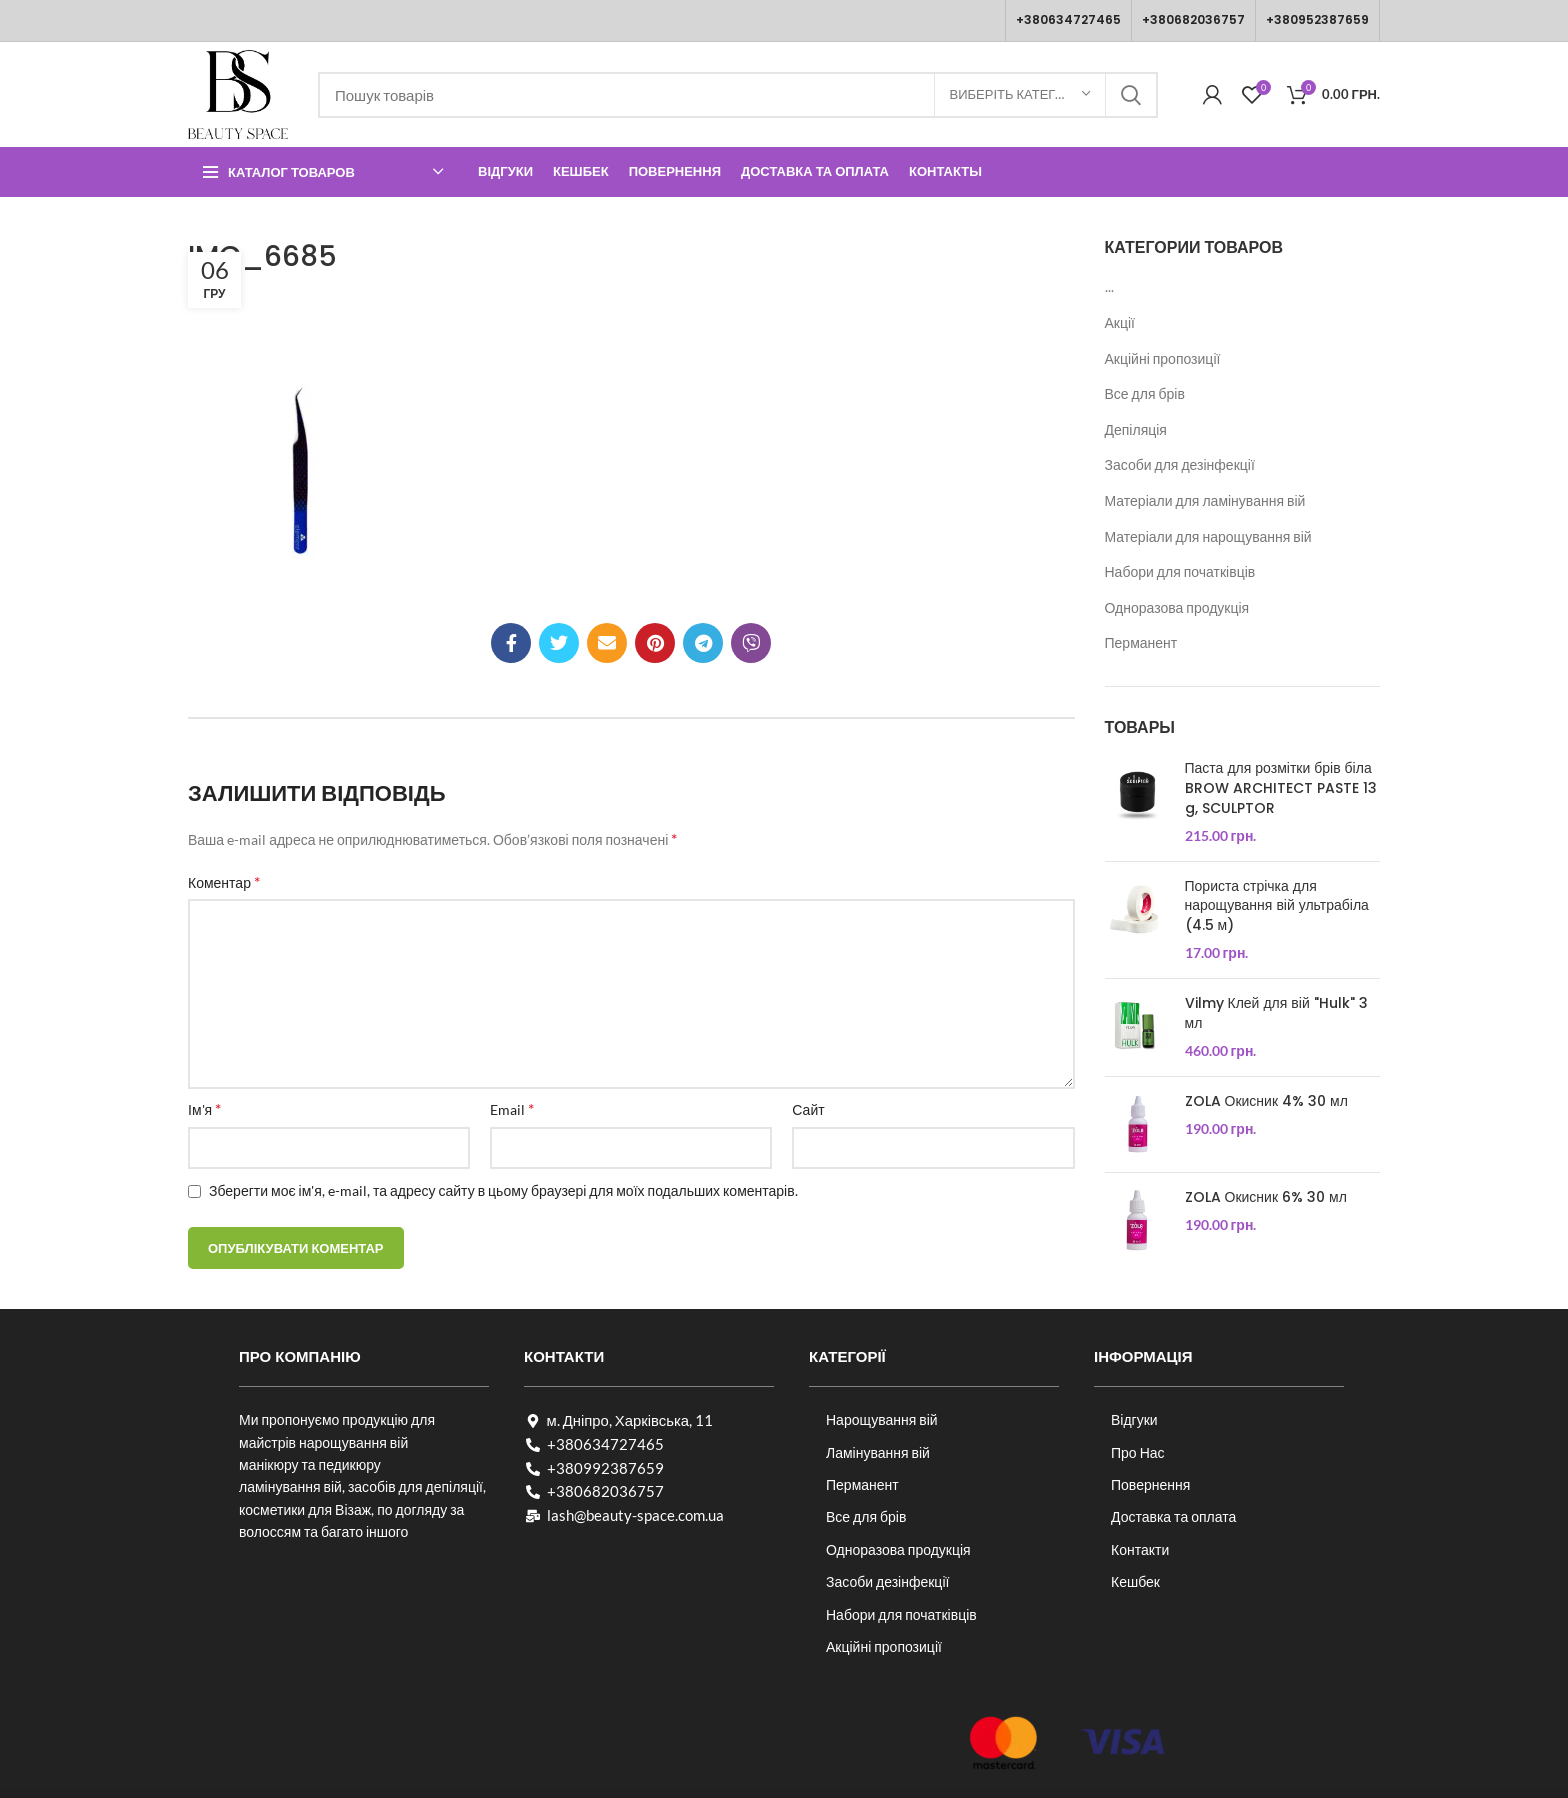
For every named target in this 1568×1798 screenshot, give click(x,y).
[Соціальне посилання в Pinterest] (655, 643)
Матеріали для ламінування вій (1205, 500)
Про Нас (1138, 1452)
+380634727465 (1068, 19)
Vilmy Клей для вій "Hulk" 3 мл (1276, 1013)
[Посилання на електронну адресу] (607, 643)
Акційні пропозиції (1163, 358)
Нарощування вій (882, 1419)
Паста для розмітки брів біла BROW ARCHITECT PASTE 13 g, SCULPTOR (1281, 788)
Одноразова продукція (1177, 607)
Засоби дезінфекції (887, 1581)
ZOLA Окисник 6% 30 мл (1266, 1197)
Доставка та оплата (1173, 1516)
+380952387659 (1317, 19)
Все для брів (1145, 393)
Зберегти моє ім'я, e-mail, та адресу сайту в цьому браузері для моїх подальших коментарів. (503, 1190)
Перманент (1141, 642)
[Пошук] (738, 95)
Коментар (224, 881)
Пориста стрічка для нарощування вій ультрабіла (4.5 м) (1277, 906)
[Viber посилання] (751, 643)
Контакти (1140, 1549)
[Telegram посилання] (703, 643)
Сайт (808, 1109)
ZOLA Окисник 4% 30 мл (1266, 1101)
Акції (1120, 322)
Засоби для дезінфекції (1180, 464)
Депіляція (1136, 429)
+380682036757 (1193, 19)
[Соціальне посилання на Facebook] (511, 643)
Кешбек (1135, 1581)
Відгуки (1134, 1419)
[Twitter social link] (559, 643)
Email (512, 1108)
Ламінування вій (878, 1452)
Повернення (1150, 1484)
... (1109, 286)
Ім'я (204, 1108)
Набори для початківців (1180, 571)
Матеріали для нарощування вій (1208, 536)
